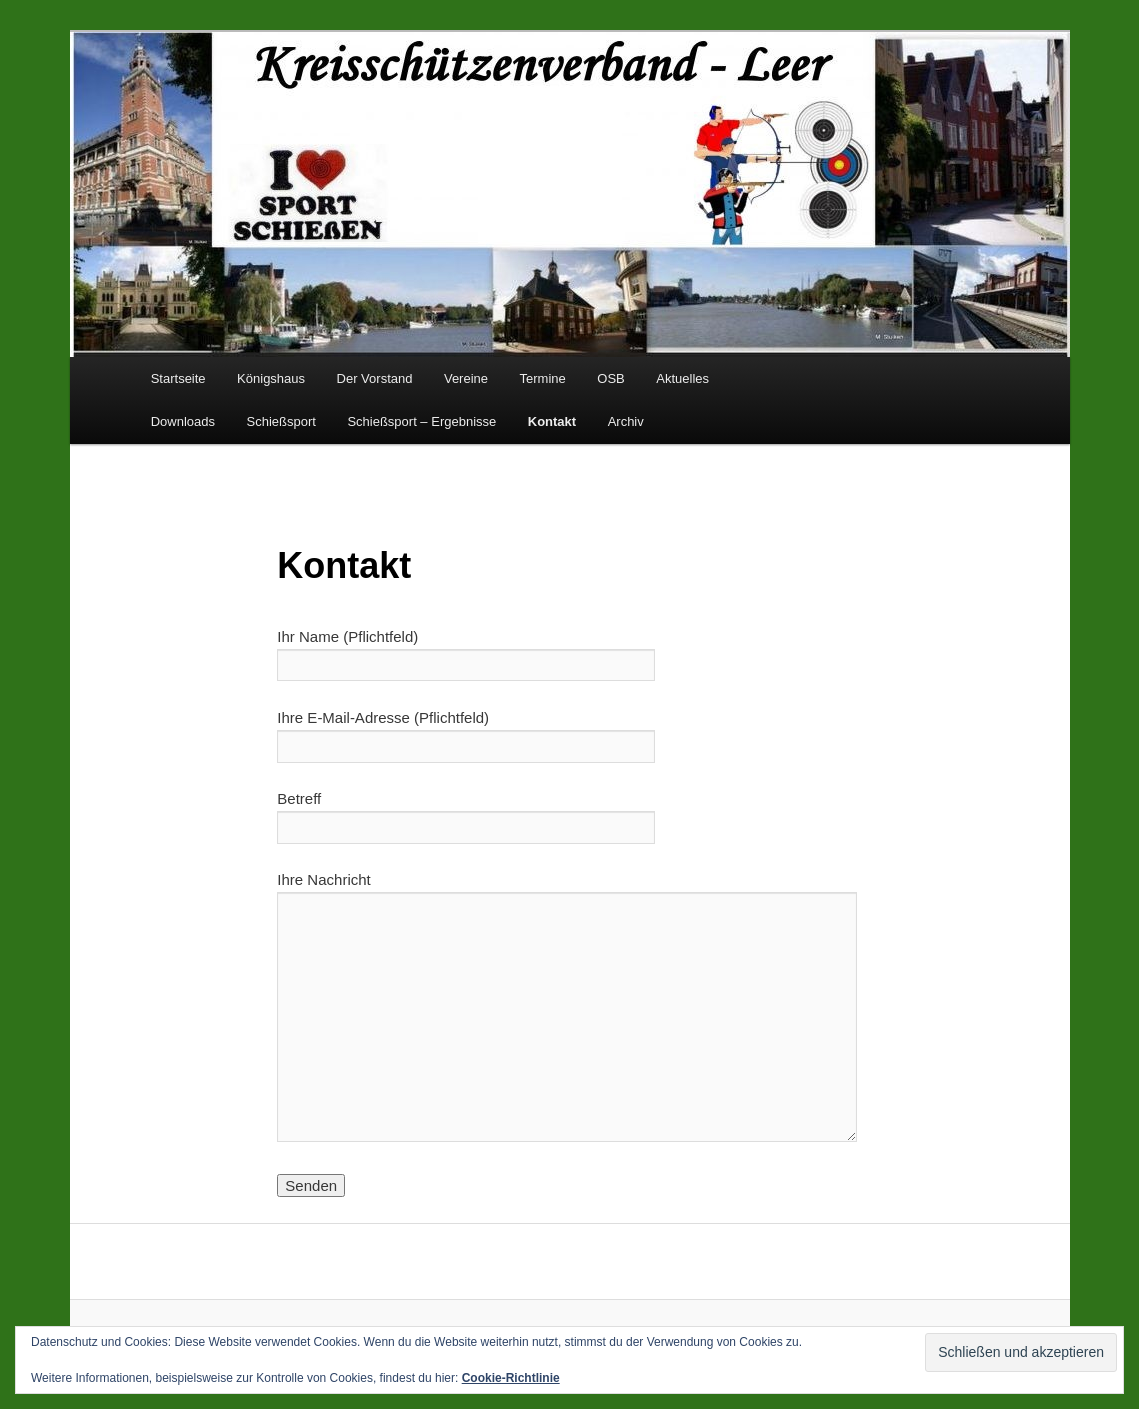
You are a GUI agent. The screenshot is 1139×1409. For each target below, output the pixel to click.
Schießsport (281, 421)
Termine (543, 378)
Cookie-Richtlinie (511, 1378)
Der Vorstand (375, 378)
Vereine (466, 378)
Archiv (626, 421)
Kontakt (552, 421)
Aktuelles (682, 378)
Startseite (178, 378)
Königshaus (271, 378)
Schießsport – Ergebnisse (421, 421)
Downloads (183, 421)
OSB (610, 378)
